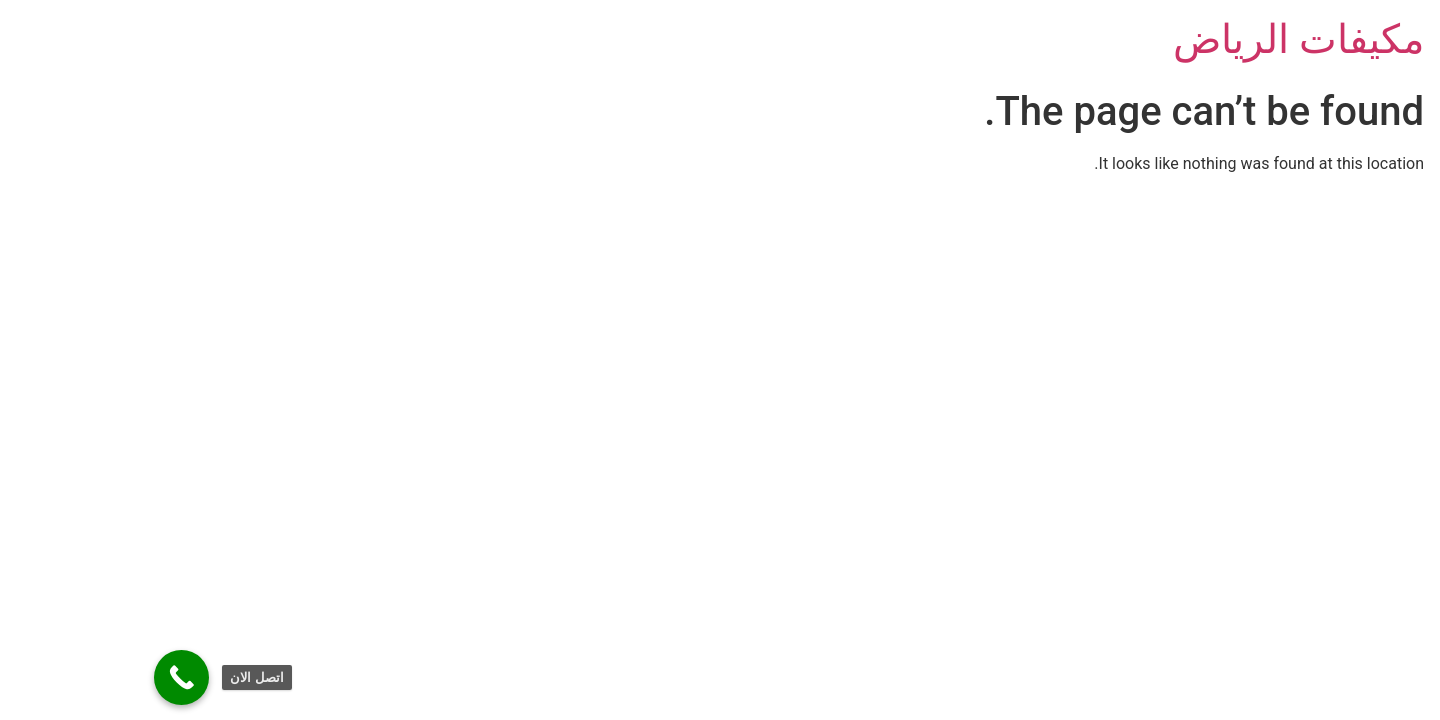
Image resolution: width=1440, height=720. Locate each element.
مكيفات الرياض (1164, 39)
